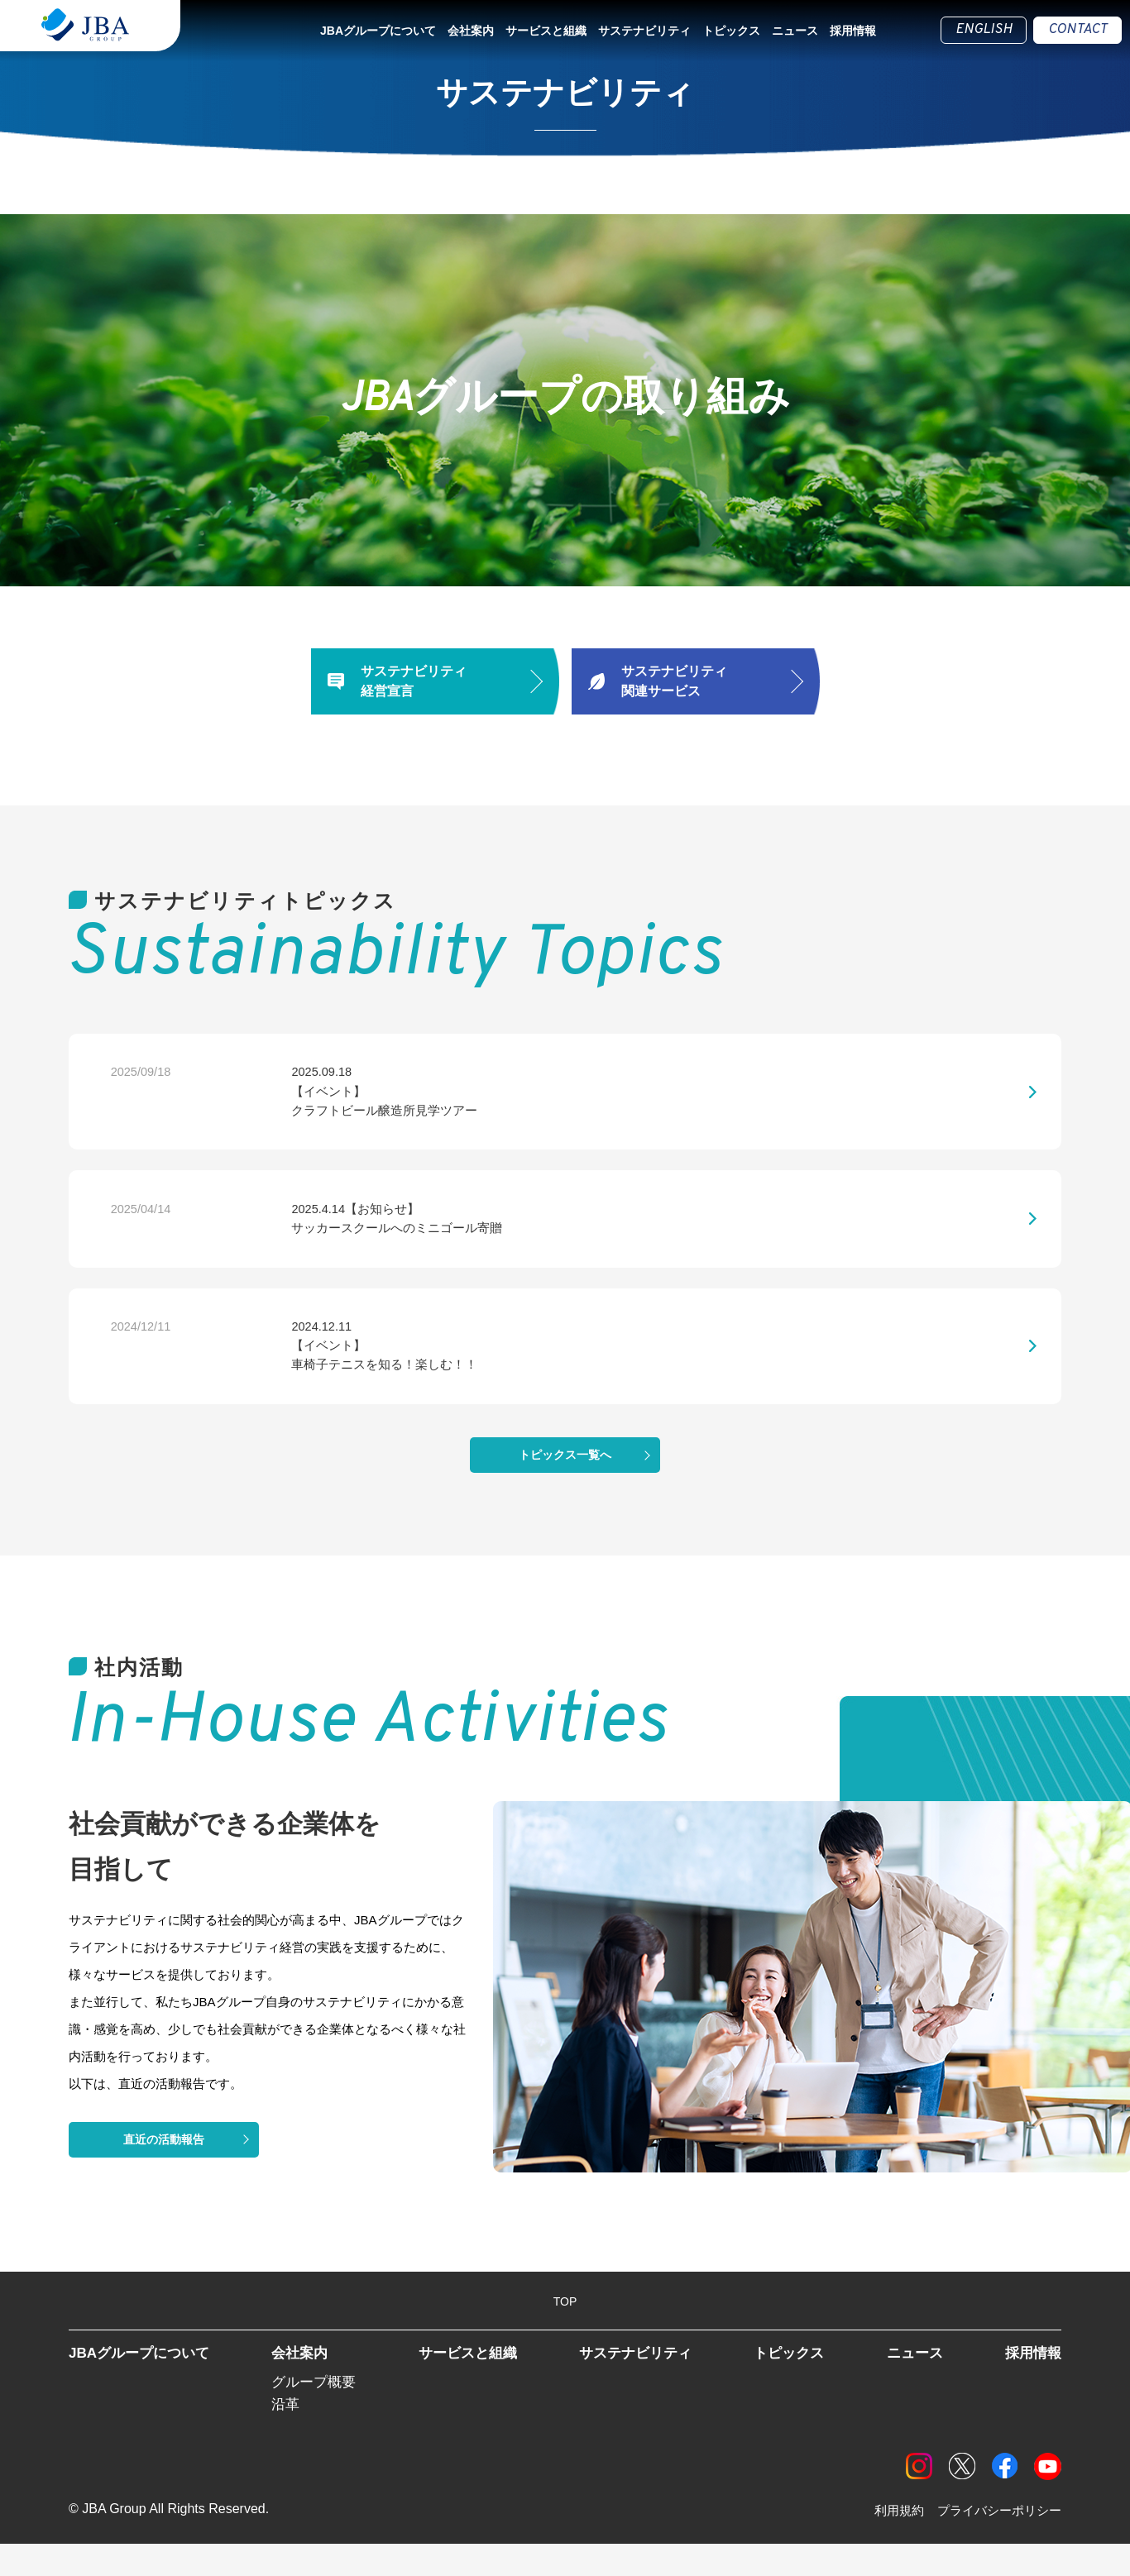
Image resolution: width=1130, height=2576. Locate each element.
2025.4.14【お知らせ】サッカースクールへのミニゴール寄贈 (313, 1233)
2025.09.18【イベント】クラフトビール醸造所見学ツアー (300, 1096)
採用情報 (853, 30)
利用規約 (889, 2542)
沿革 (289, 2435)
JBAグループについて (378, 30)
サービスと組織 (546, 30)
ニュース (795, 30)
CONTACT (1077, 30)
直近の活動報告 (163, 2167)
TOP (565, 2329)
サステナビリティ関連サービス (674, 681)
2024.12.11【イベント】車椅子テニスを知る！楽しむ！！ (300, 1369)
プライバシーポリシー (995, 2542)
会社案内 (471, 30)
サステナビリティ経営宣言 (414, 681)
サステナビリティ (644, 30)
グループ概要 (318, 2411)
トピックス (731, 30)
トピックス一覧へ (565, 1482)
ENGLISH (983, 30)
